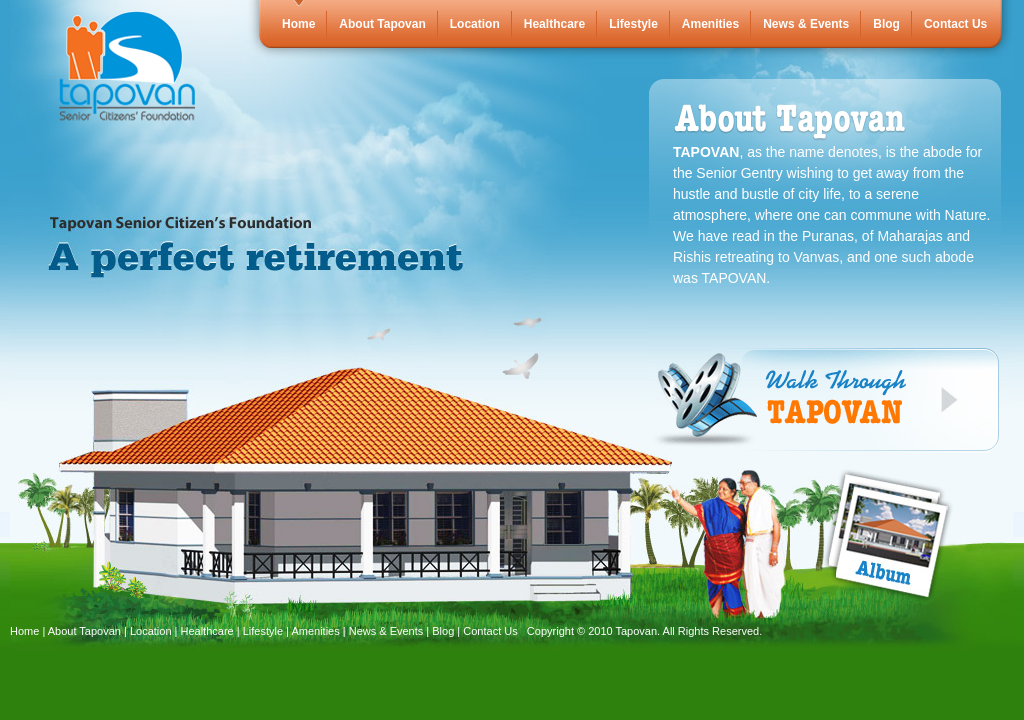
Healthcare (554, 24)
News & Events (806, 24)
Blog (886, 24)
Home (298, 24)
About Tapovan (382, 24)
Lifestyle (633, 24)
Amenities (710, 24)
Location (475, 24)
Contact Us (955, 24)
